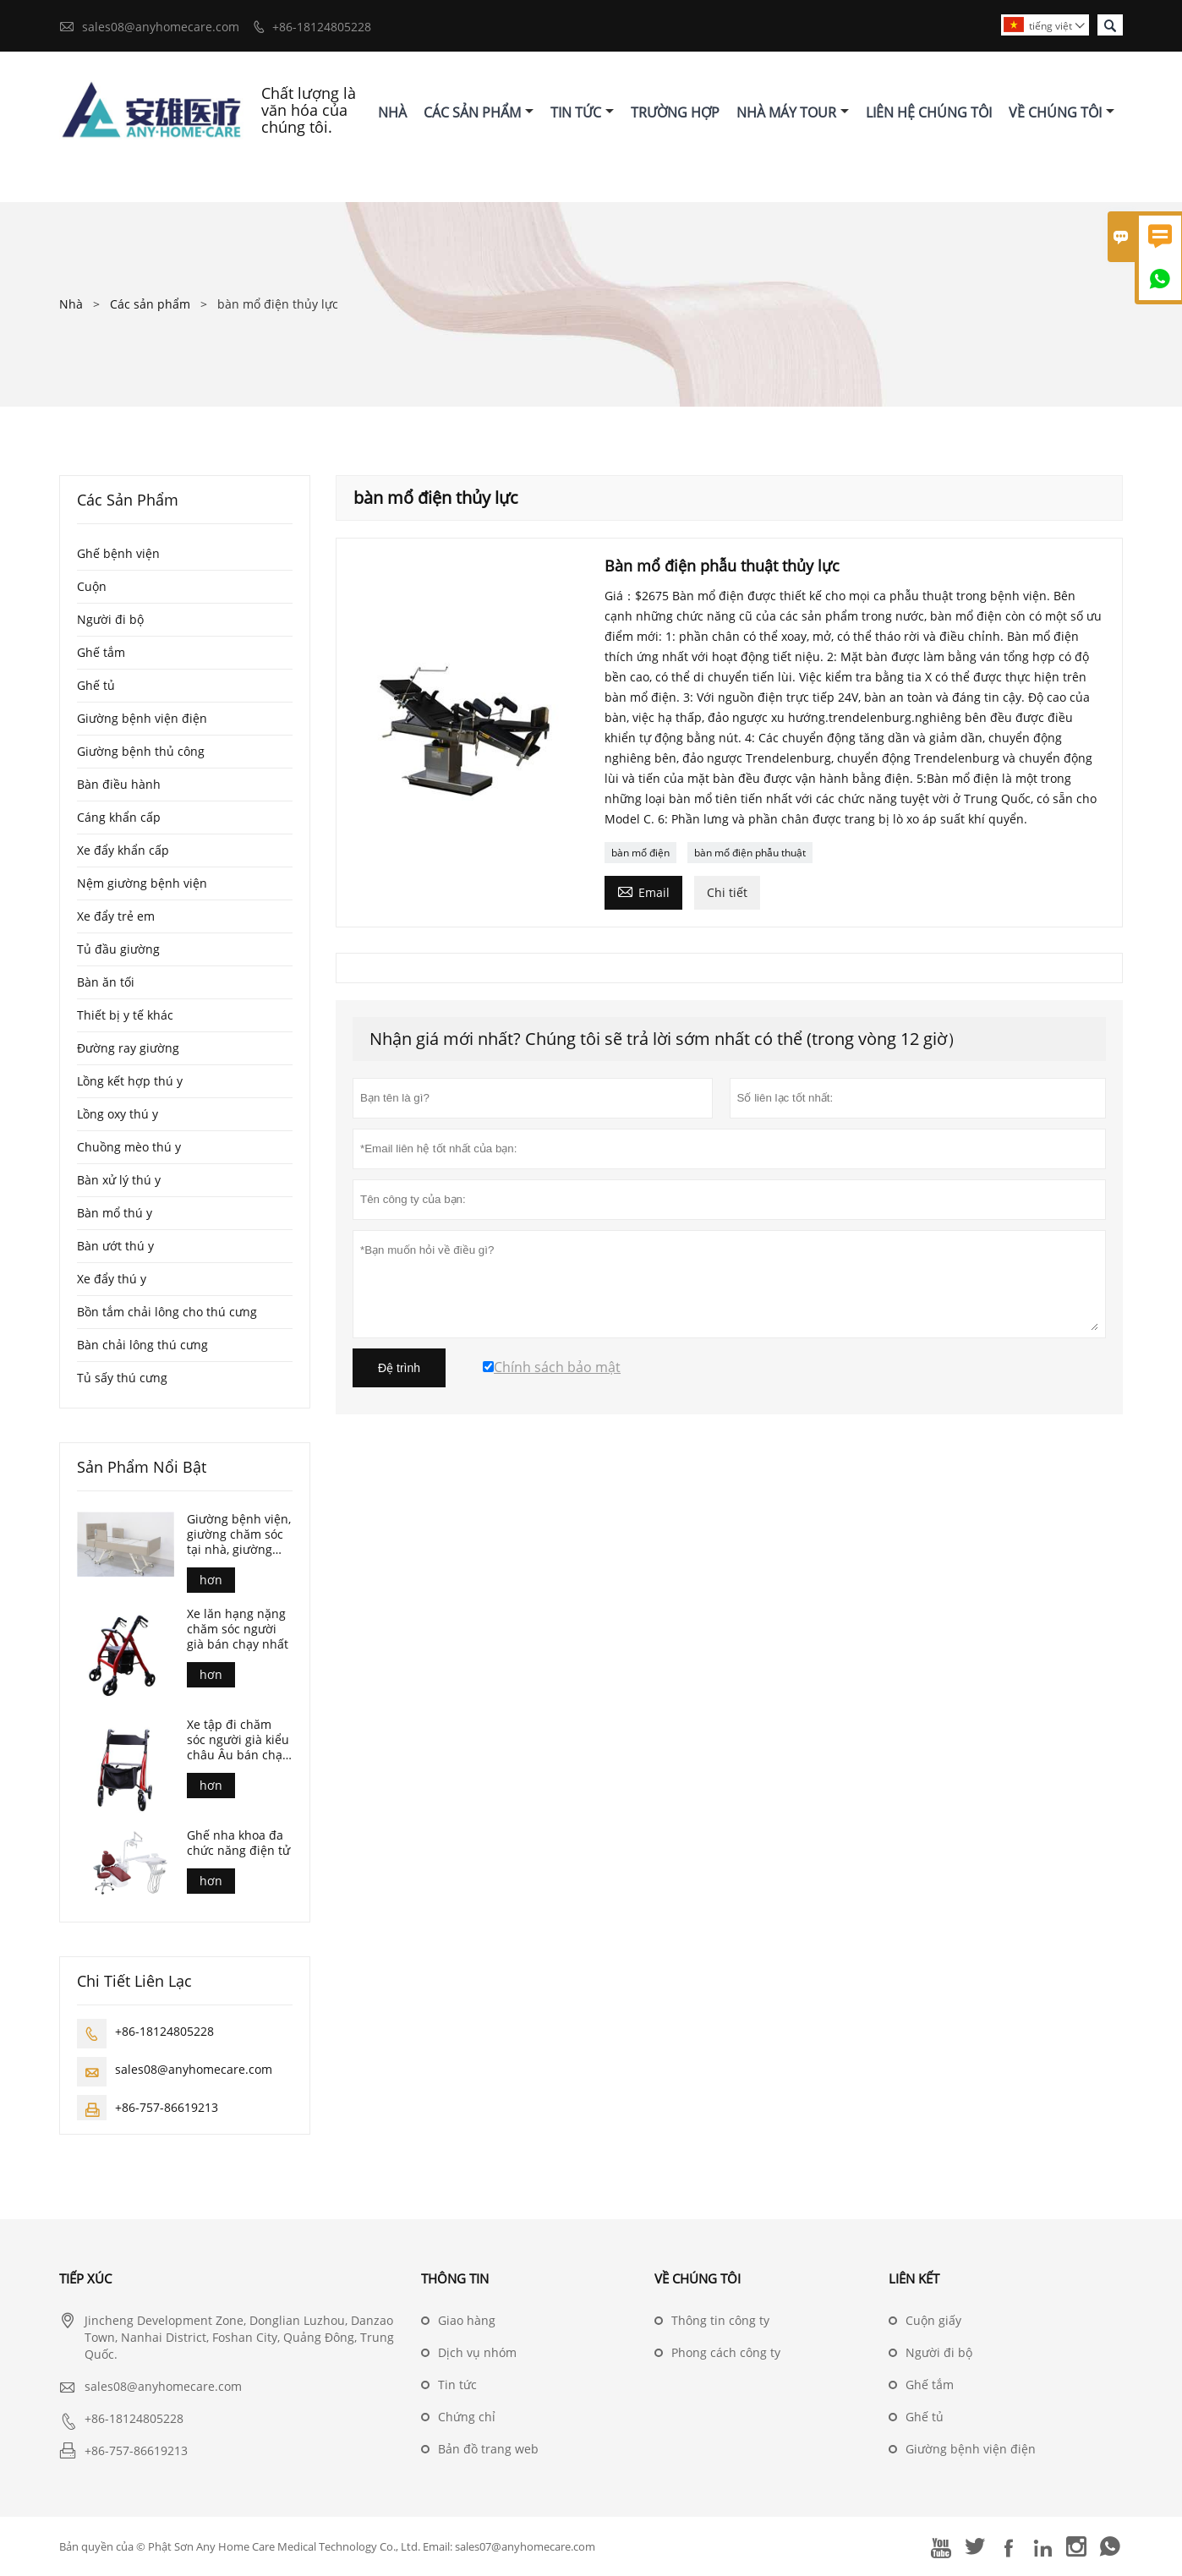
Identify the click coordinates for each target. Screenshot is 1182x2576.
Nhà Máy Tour (792, 112)
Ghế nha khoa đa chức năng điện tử (238, 1843)
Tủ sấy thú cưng (122, 1378)
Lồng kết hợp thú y (130, 1081)
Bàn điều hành (119, 784)
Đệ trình (399, 1368)
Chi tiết (727, 892)
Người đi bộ (110, 619)
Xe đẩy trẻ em (116, 916)
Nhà (392, 112)
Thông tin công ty (720, 2320)
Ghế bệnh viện (118, 553)
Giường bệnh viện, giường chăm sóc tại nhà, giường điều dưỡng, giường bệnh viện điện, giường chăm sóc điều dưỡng (240, 1534)
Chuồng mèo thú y (129, 1147)
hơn (211, 1580)
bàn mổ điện (640, 852)
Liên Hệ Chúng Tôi (929, 112)
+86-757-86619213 (166, 2107)
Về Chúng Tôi (1061, 112)
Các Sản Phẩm (479, 112)
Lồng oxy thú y (117, 1114)
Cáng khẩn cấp (119, 817)
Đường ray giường (128, 1048)
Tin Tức (582, 112)
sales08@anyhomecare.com (160, 27)
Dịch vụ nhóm (477, 2352)
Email (643, 891)
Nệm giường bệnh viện (142, 883)
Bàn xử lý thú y (119, 1180)
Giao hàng (466, 2320)
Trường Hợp (675, 112)
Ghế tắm (101, 652)
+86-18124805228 (321, 27)
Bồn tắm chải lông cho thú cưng (167, 1312)
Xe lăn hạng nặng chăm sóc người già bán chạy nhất (237, 1629)
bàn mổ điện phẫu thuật (750, 852)
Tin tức (457, 2384)
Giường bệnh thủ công (141, 751)
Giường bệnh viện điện (142, 718)
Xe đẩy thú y (111, 1279)
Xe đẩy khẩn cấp (123, 850)
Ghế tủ (96, 685)
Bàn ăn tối (105, 982)
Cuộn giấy (933, 2320)
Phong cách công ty (725, 2352)
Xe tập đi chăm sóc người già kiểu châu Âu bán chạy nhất (238, 1740)
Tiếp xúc (85, 2278)
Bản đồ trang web (488, 2449)
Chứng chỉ (466, 2417)
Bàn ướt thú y (115, 1246)
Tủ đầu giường (118, 949)
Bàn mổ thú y (114, 1213)
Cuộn (92, 586)
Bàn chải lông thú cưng (142, 1345)
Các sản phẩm (150, 304)
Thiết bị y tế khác (125, 1015)
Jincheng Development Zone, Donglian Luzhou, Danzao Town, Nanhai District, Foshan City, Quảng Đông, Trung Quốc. (239, 2337)
